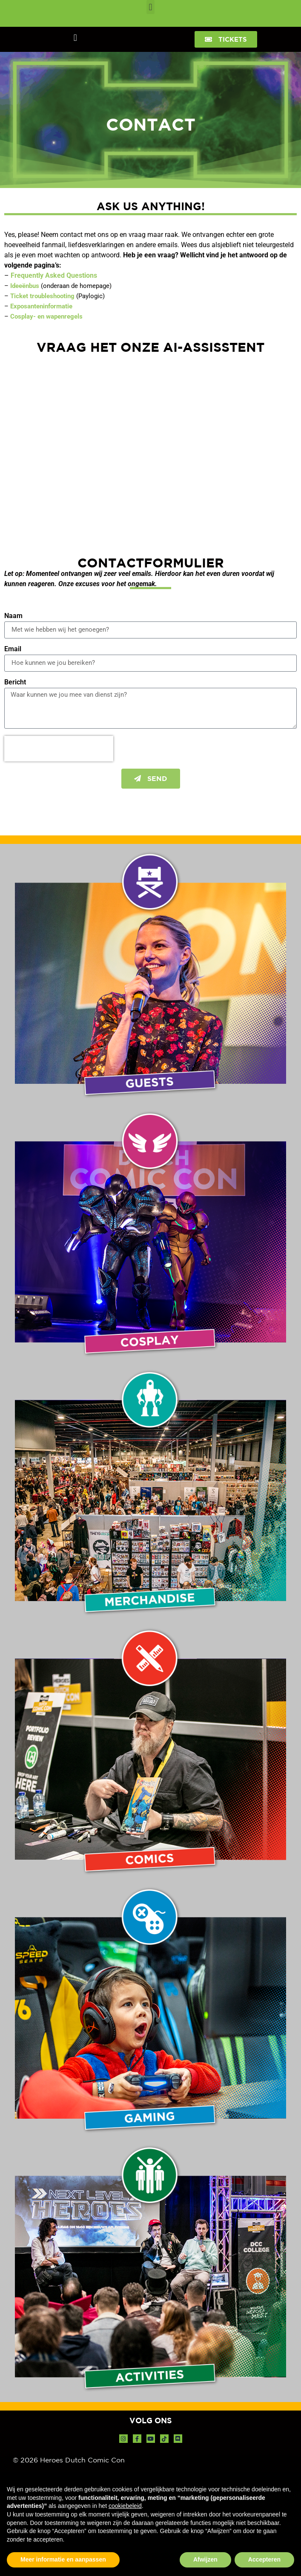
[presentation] (58, 748)
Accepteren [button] (264, 2559)
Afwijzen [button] (205, 2559)
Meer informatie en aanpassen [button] (63, 2559)
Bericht (15, 682)
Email (12, 649)
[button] (150, 7)
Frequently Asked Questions (54, 275)
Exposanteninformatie (41, 306)
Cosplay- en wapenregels (46, 316)
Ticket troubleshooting (42, 296)
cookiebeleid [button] (125, 2505)
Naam (13, 616)
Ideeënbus (24, 286)
